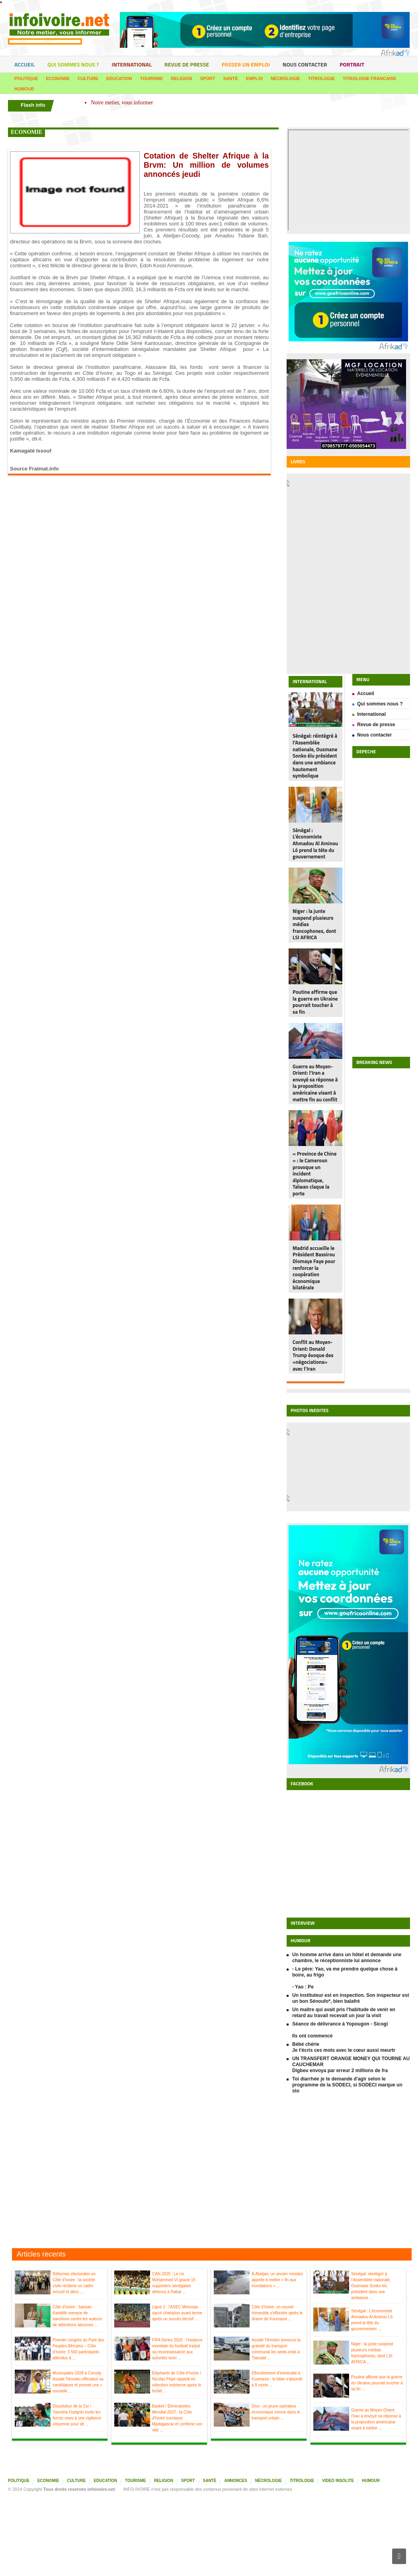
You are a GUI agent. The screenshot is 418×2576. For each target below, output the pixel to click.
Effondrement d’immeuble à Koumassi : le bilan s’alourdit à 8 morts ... (277, 2379)
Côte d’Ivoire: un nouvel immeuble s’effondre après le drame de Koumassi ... (277, 2313)
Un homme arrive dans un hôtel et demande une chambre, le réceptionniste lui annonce (346, 1957)
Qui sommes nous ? (73, 64)
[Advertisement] (209, 2171)
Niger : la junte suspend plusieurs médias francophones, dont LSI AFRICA (314, 924)
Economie (58, 78)
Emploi (254, 78)
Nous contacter (305, 64)
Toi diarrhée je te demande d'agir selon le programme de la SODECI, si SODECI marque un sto (347, 2085)
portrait (352, 64)
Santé (230, 78)
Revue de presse (186, 64)
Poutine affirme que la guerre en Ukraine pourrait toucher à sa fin (315, 1002)
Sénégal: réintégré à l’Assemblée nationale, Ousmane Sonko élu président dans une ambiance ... (371, 2286)
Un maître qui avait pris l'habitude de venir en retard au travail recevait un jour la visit (343, 2012)
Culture (88, 78)
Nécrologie (285, 78)
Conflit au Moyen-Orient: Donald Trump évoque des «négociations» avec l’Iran (313, 1355)
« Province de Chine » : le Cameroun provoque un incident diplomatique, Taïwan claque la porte (314, 1173)
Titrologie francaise (369, 78)
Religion (181, 78)
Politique (26, 78)
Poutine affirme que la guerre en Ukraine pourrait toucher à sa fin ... (377, 2383)
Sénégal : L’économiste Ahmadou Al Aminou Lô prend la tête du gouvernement (315, 843)
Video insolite (338, 2480)
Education (119, 78)
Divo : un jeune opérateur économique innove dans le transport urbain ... (276, 2412)
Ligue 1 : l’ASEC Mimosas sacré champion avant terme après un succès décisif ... (177, 2313)
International (131, 64)
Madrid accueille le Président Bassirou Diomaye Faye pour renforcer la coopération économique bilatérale (314, 1268)
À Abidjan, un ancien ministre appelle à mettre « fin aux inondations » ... (277, 2280)
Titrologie (321, 78)
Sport (207, 78)
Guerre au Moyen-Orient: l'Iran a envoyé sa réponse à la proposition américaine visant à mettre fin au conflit (315, 1083)
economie (26, 132)
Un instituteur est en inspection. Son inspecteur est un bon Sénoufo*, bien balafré (350, 1998)
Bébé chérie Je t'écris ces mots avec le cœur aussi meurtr (343, 2047)
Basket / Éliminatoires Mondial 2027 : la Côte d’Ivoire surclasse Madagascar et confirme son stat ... (177, 2418)
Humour (24, 88)
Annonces (235, 2480)
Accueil (24, 64)
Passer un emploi (246, 64)
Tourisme (151, 78)
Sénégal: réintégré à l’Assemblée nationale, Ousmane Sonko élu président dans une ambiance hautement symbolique (315, 756)
